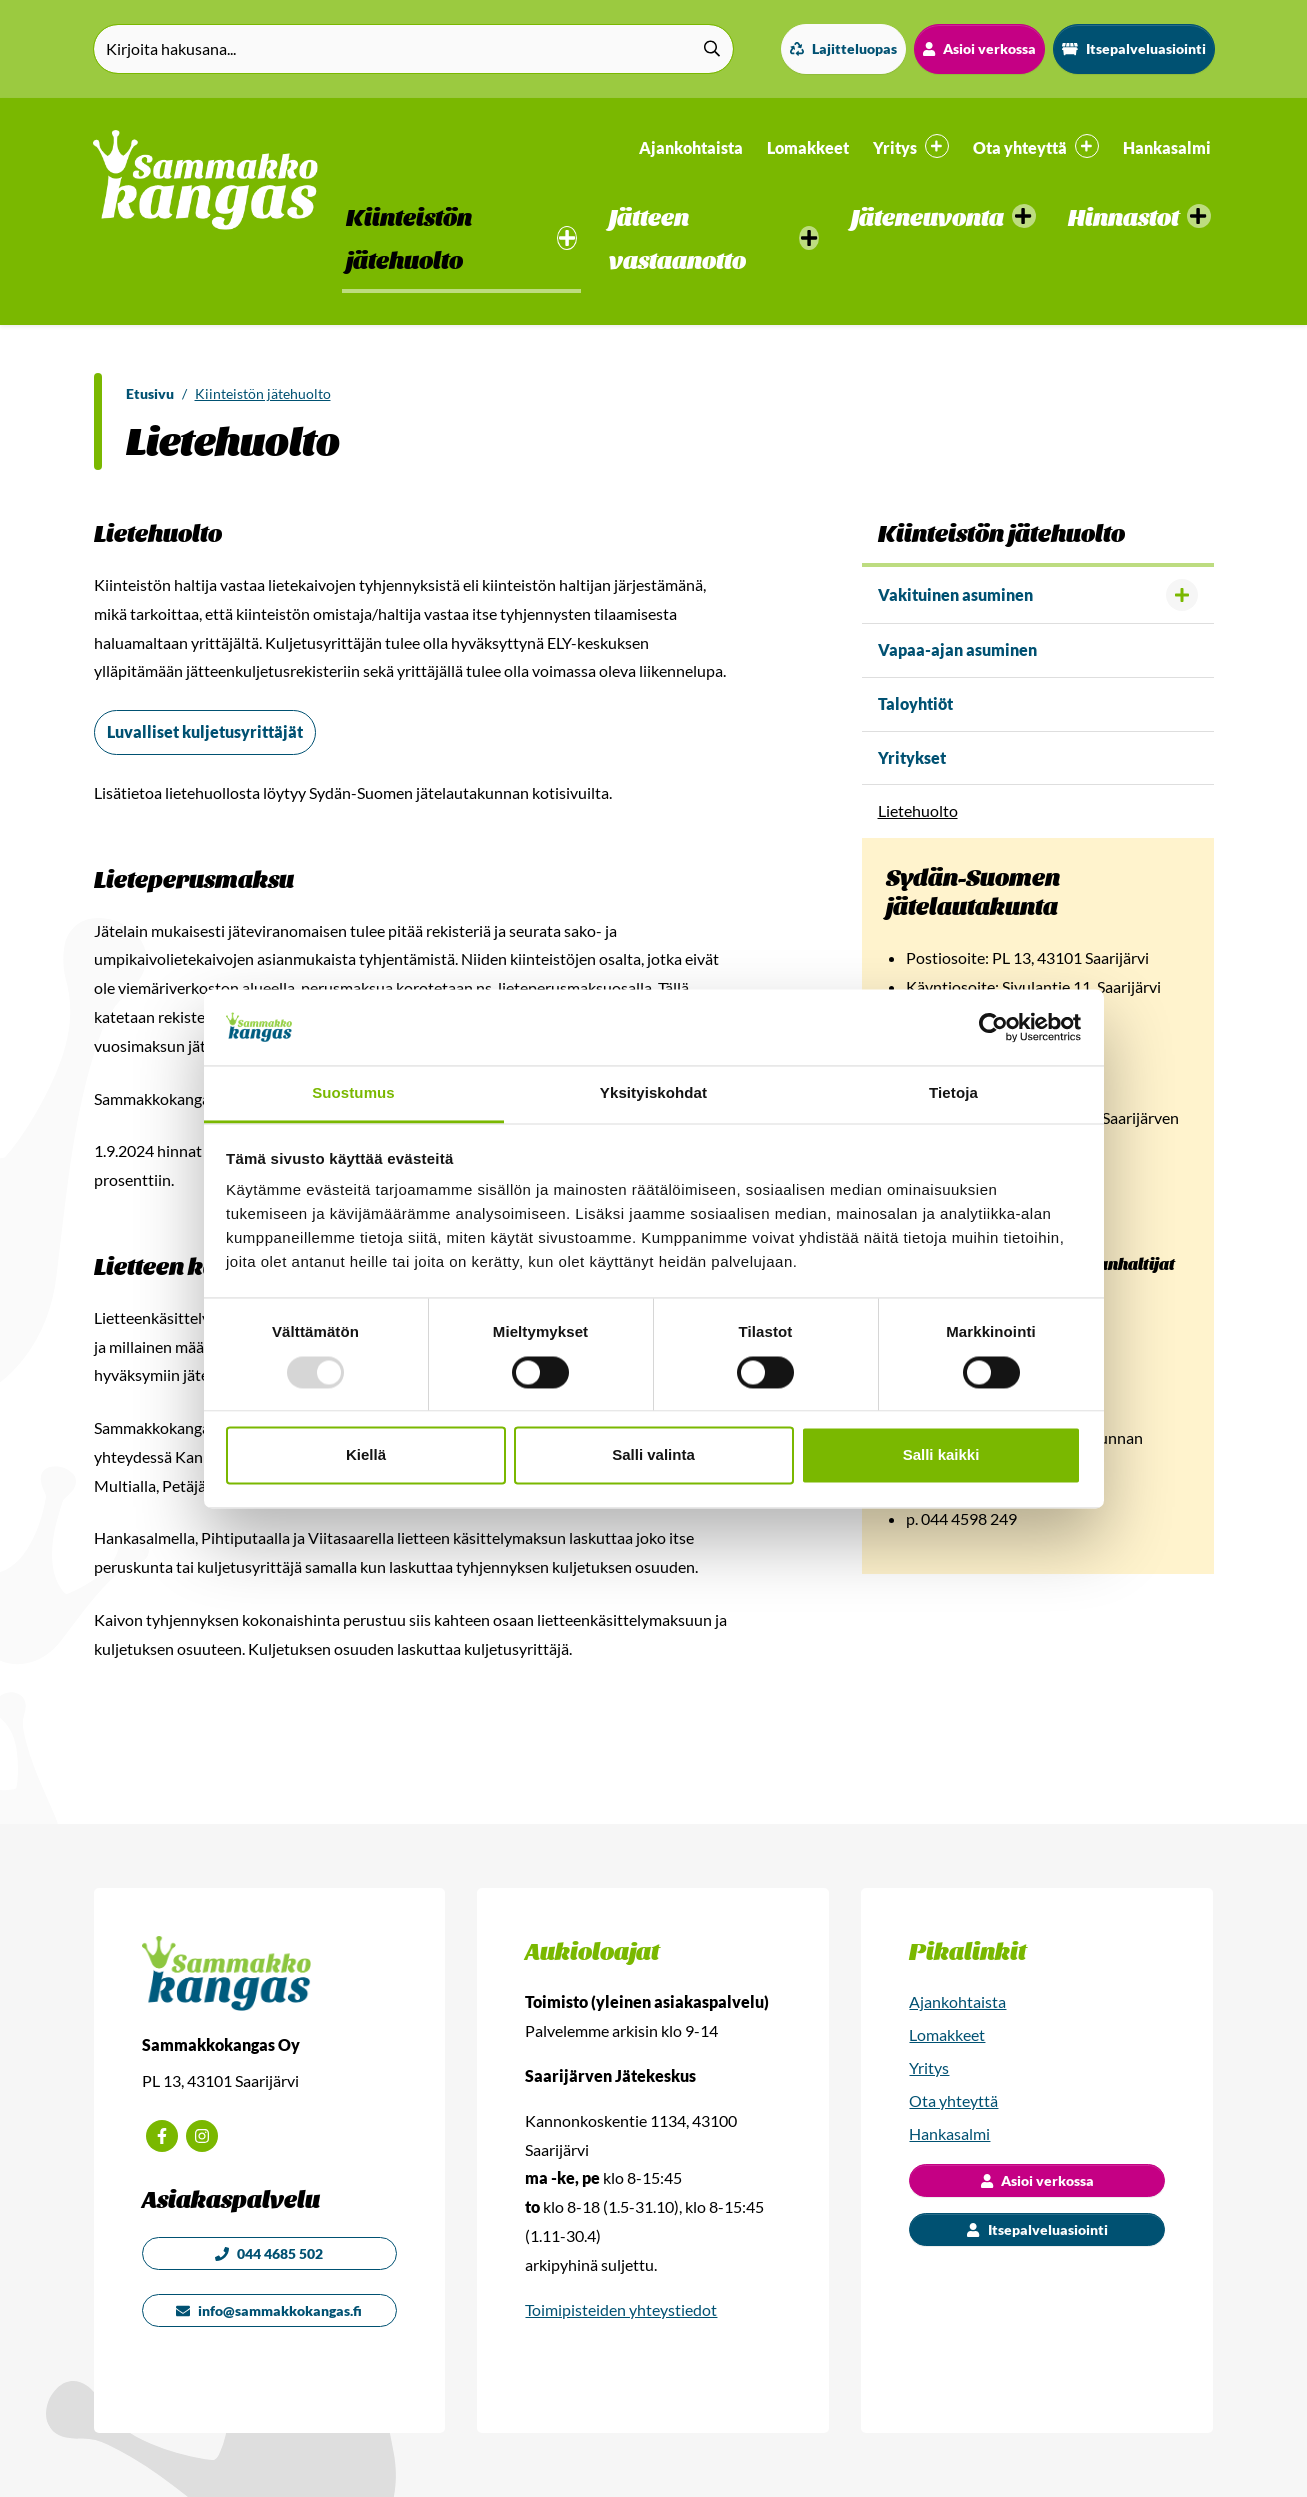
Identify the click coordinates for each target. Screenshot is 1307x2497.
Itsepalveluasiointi (1134, 48)
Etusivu (150, 393)
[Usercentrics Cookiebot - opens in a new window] (993, 1027)
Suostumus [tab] (353, 1093)
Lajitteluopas (843, 48)
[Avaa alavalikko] (1182, 595)
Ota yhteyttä (953, 2100)
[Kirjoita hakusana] (413, 49)
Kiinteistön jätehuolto (263, 393)
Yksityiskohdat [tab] (653, 1093)
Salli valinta (653, 1455)
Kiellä (366, 1455)
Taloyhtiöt (915, 703)
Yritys (929, 2067)
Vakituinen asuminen (955, 594)
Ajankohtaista (691, 147)
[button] (461, 240)
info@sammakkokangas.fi (269, 2310)
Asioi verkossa (979, 48)
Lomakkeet (808, 147)
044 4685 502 (269, 2253)
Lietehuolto (918, 810)
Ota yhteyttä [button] (1036, 146)
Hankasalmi (1167, 147)
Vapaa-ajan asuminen (957, 649)
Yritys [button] (911, 146)
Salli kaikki (941, 1455)
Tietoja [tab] (953, 1093)
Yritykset (912, 757)
